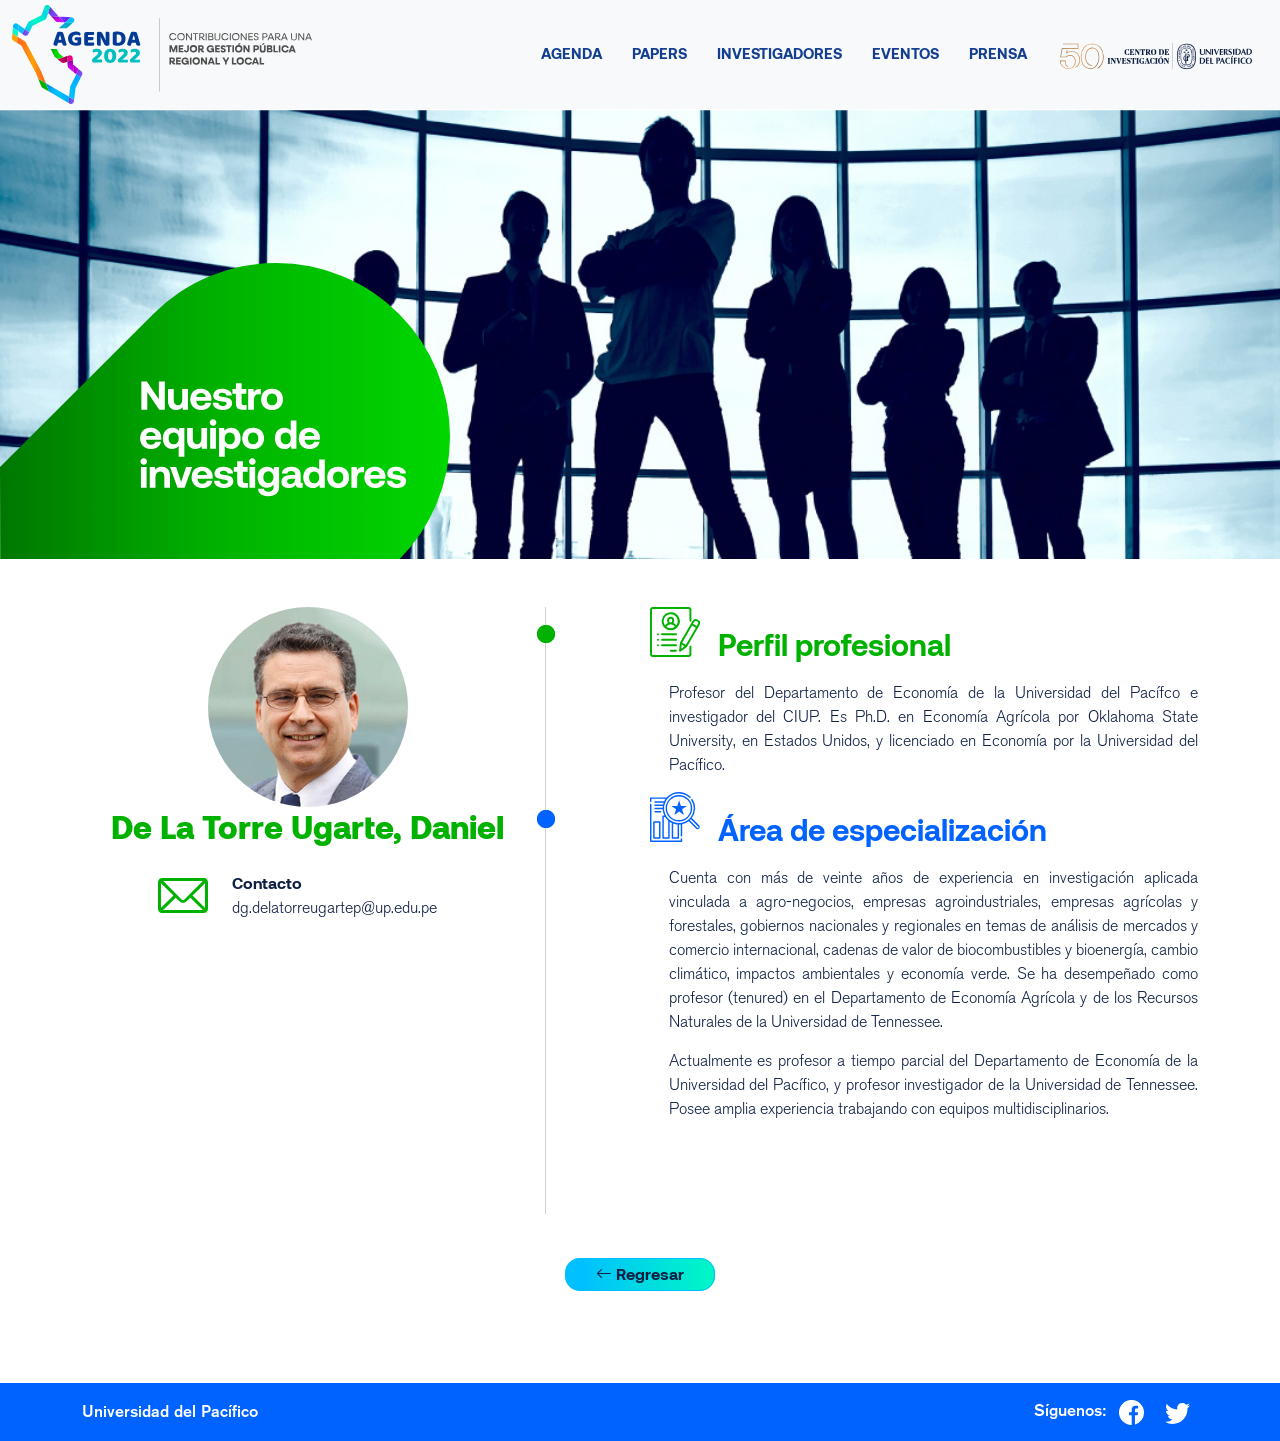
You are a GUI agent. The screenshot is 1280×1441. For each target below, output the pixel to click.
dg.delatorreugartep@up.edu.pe (334, 907)
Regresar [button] (640, 1273)
